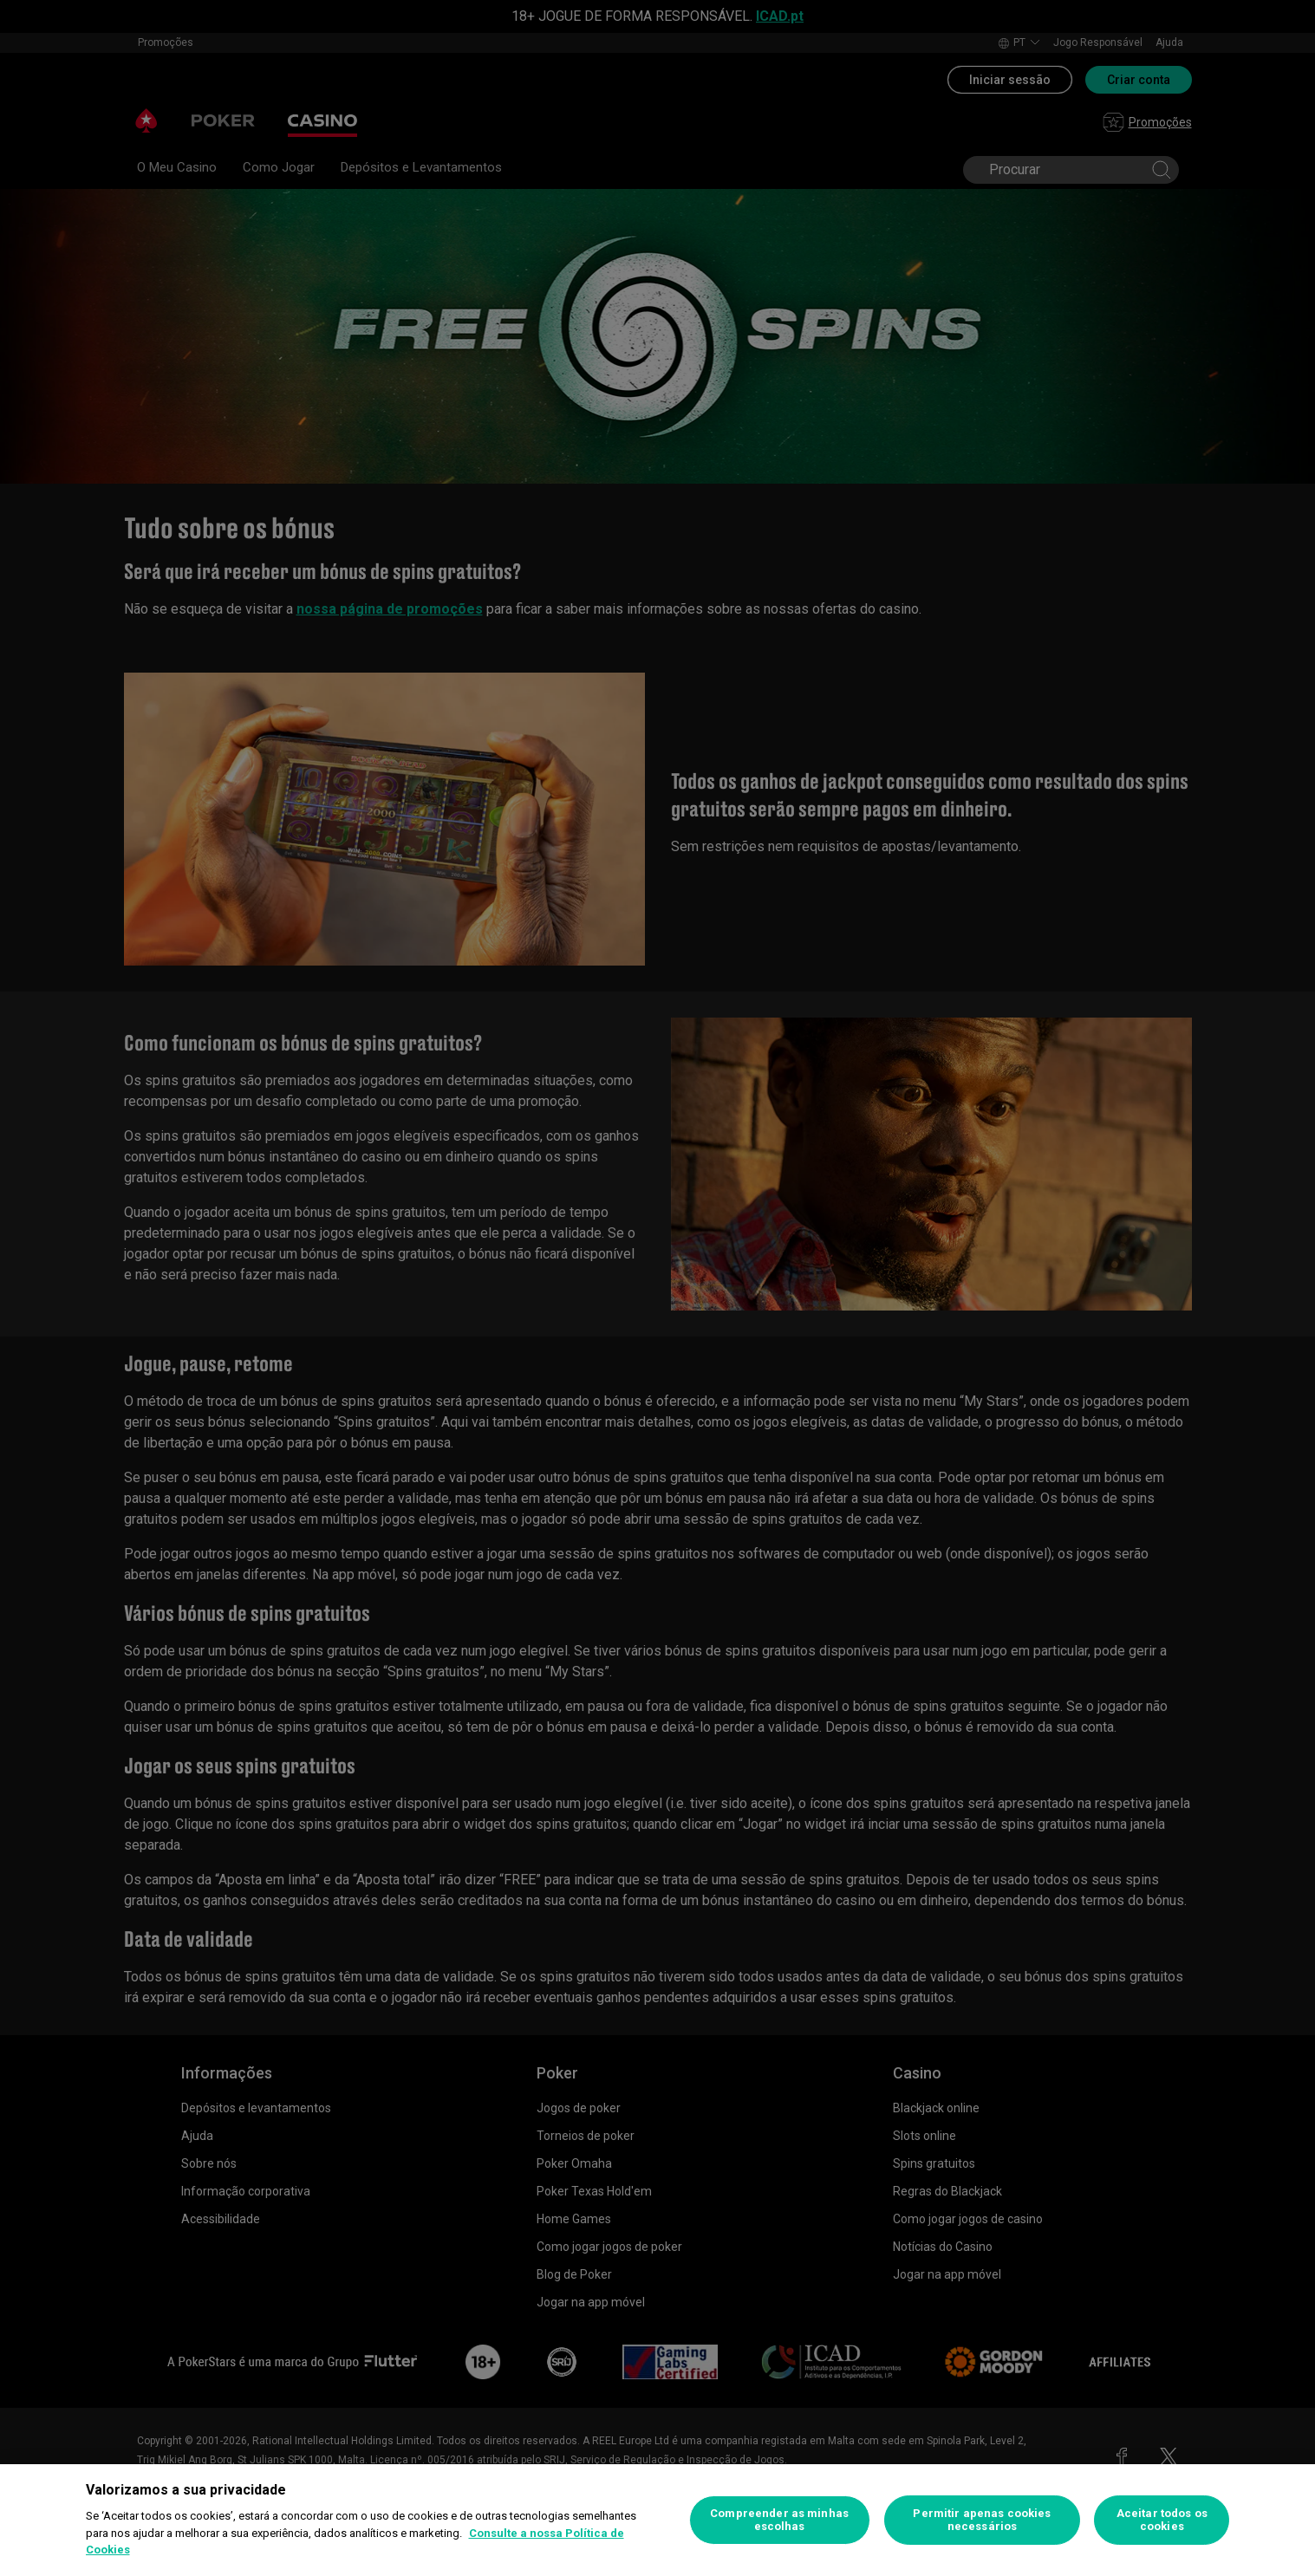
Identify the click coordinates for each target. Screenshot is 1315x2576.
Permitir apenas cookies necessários (982, 2520)
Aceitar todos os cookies (1162, 2520)
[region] (657, 2520)
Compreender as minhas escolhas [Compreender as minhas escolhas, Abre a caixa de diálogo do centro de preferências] (779, 2520)
